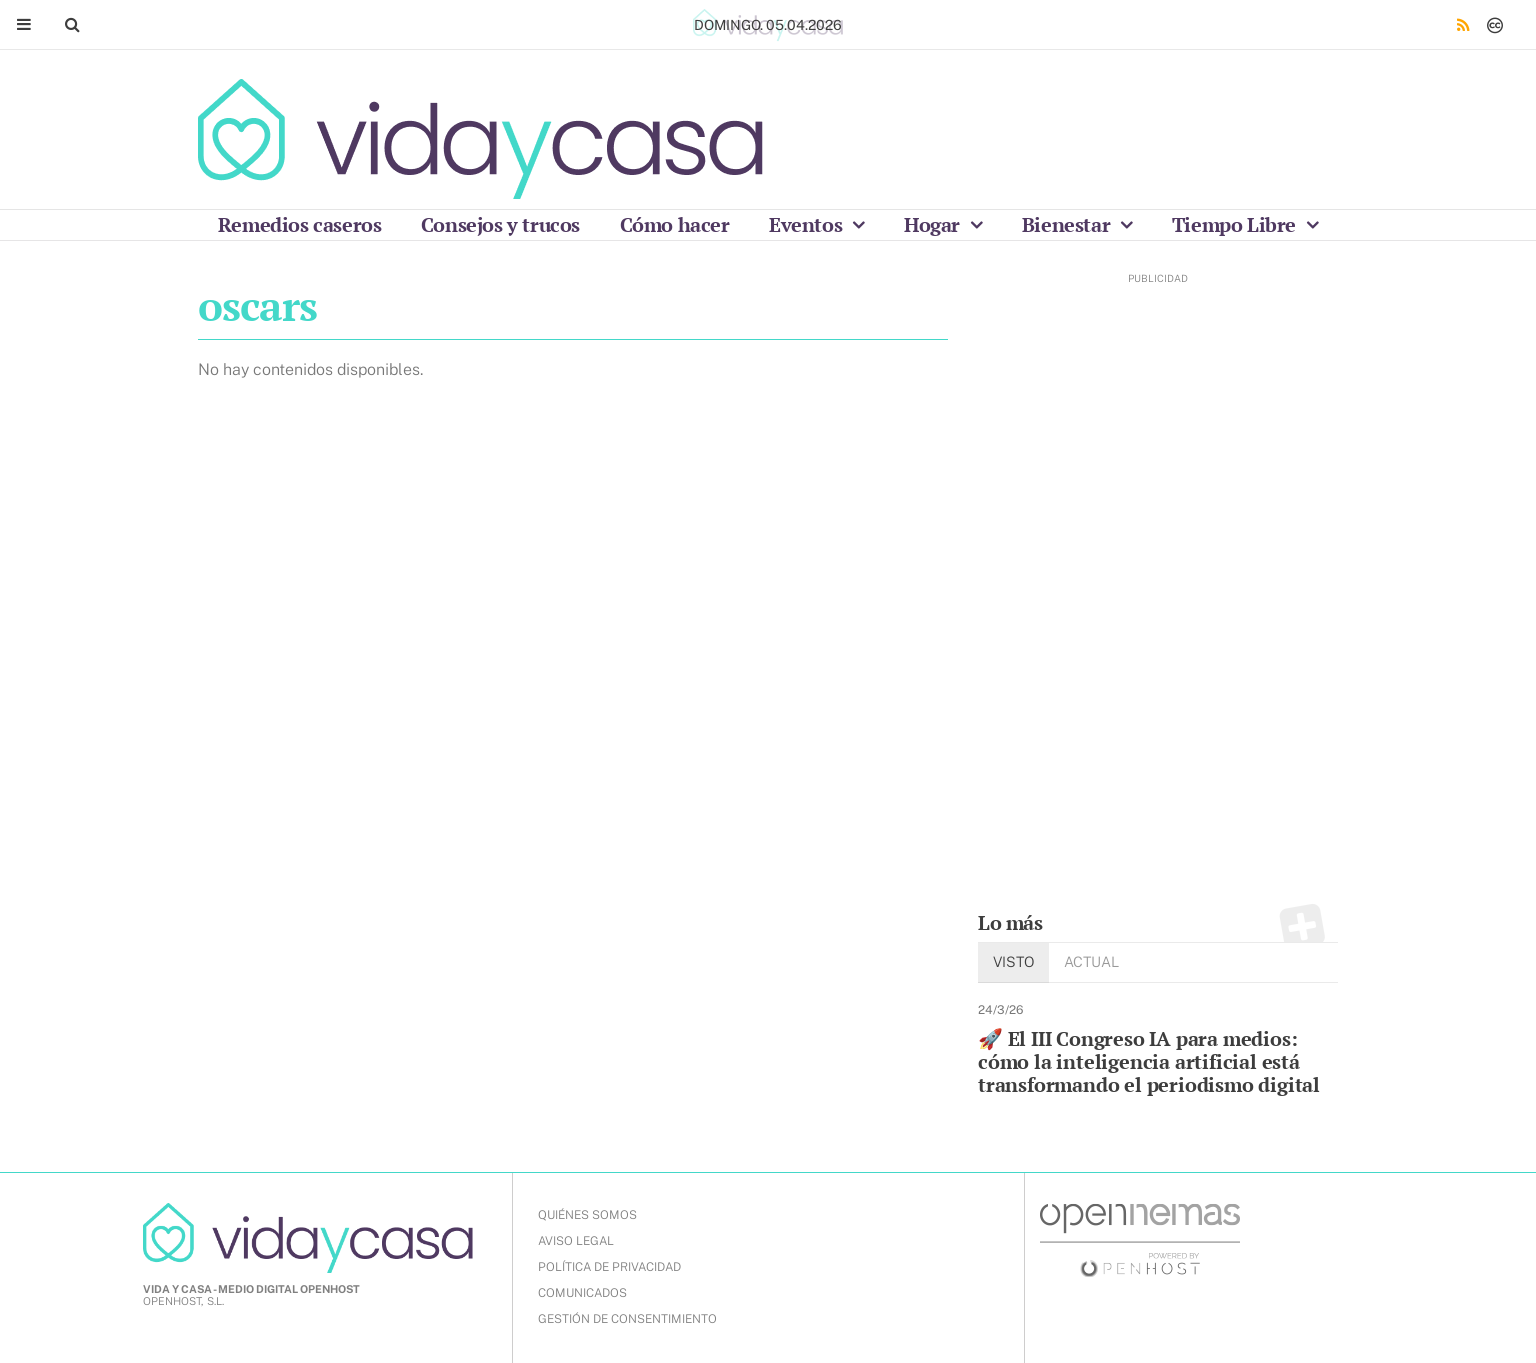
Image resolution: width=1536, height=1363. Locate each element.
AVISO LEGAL (576, 1241)
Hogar (934, 224)
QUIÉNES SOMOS (587, 1215)
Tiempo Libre (1236, 224)
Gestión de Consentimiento (627, 1319)
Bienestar (1068, 224)
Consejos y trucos (500, 224)
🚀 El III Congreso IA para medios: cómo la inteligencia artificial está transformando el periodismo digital (1149, 1061)
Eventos (808, 224)
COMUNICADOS (582, 1293)
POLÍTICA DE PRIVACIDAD (609, 1267)
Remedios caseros (300, 224)
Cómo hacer (675, 224)
